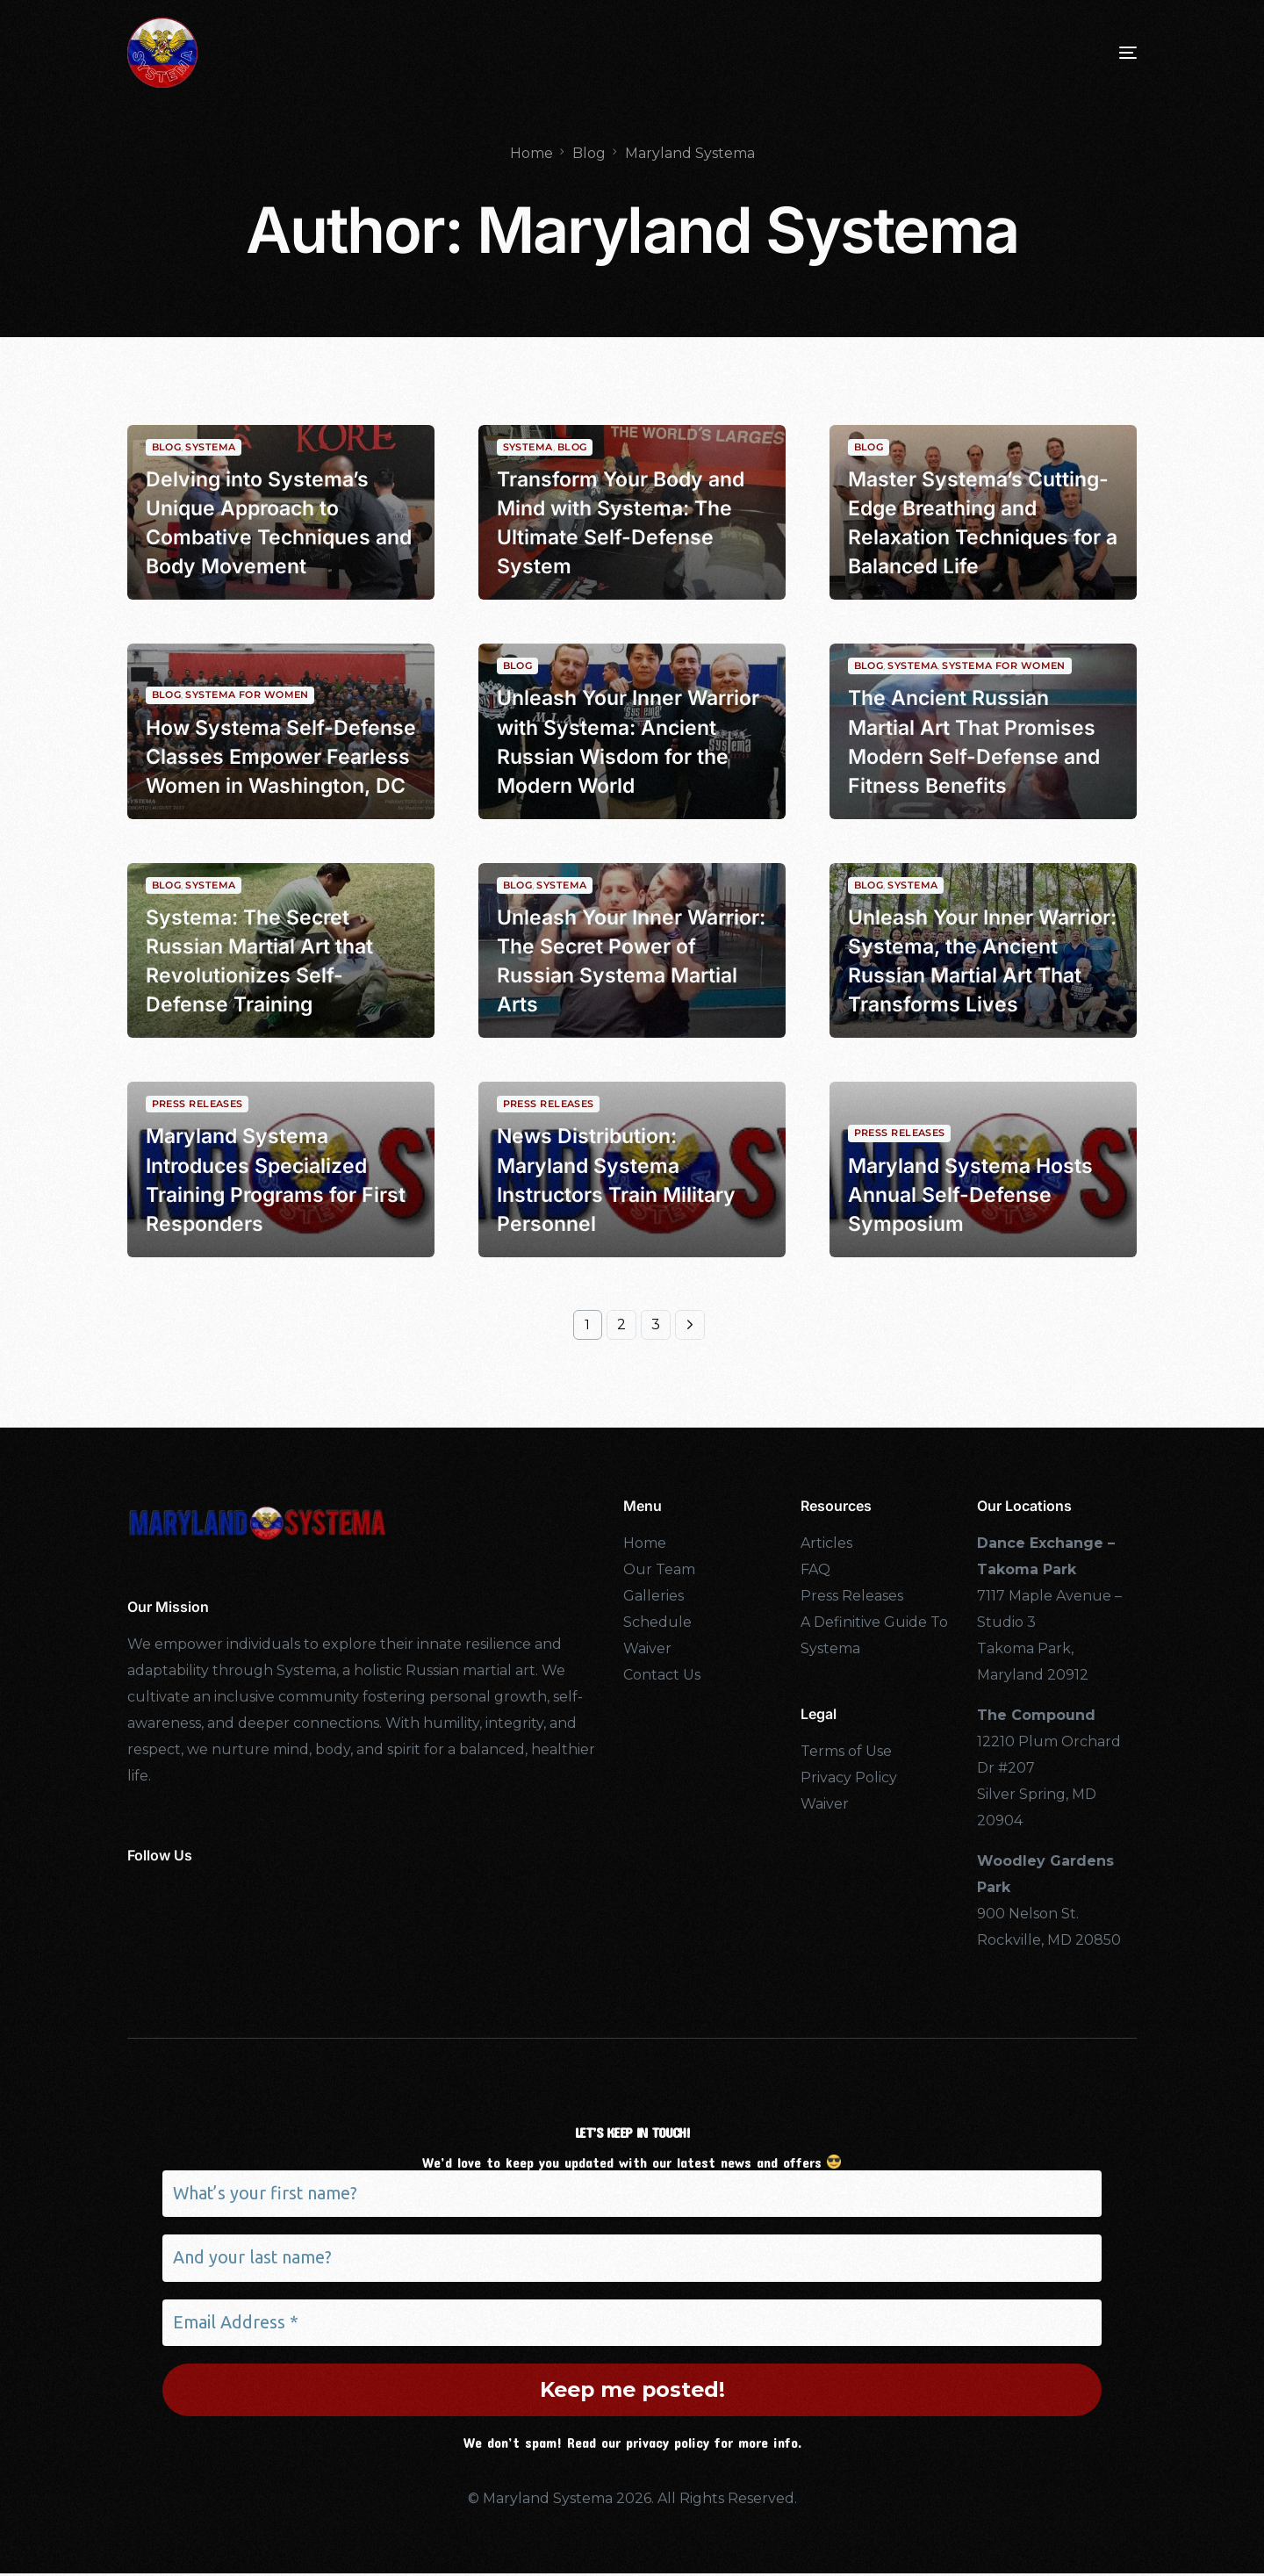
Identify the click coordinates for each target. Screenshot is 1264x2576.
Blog (167, 442)
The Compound (1036, 1715)
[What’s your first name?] (632, 2194)
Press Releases (197, 1100)
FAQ (815, 1569)
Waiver (647, 1648)
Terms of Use (846, 1751)
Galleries (653, 1595)
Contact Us (661, 1674)
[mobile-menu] (1101, 53)
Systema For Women (1003, 661)
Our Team (659, 1569)
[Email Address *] (632, 2324)
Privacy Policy (849, 1777)
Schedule (657, 1622)
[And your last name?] (632, 2259)
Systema (210, 442)
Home (644, 1543)
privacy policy (667, 2444)
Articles (826, 1543)
